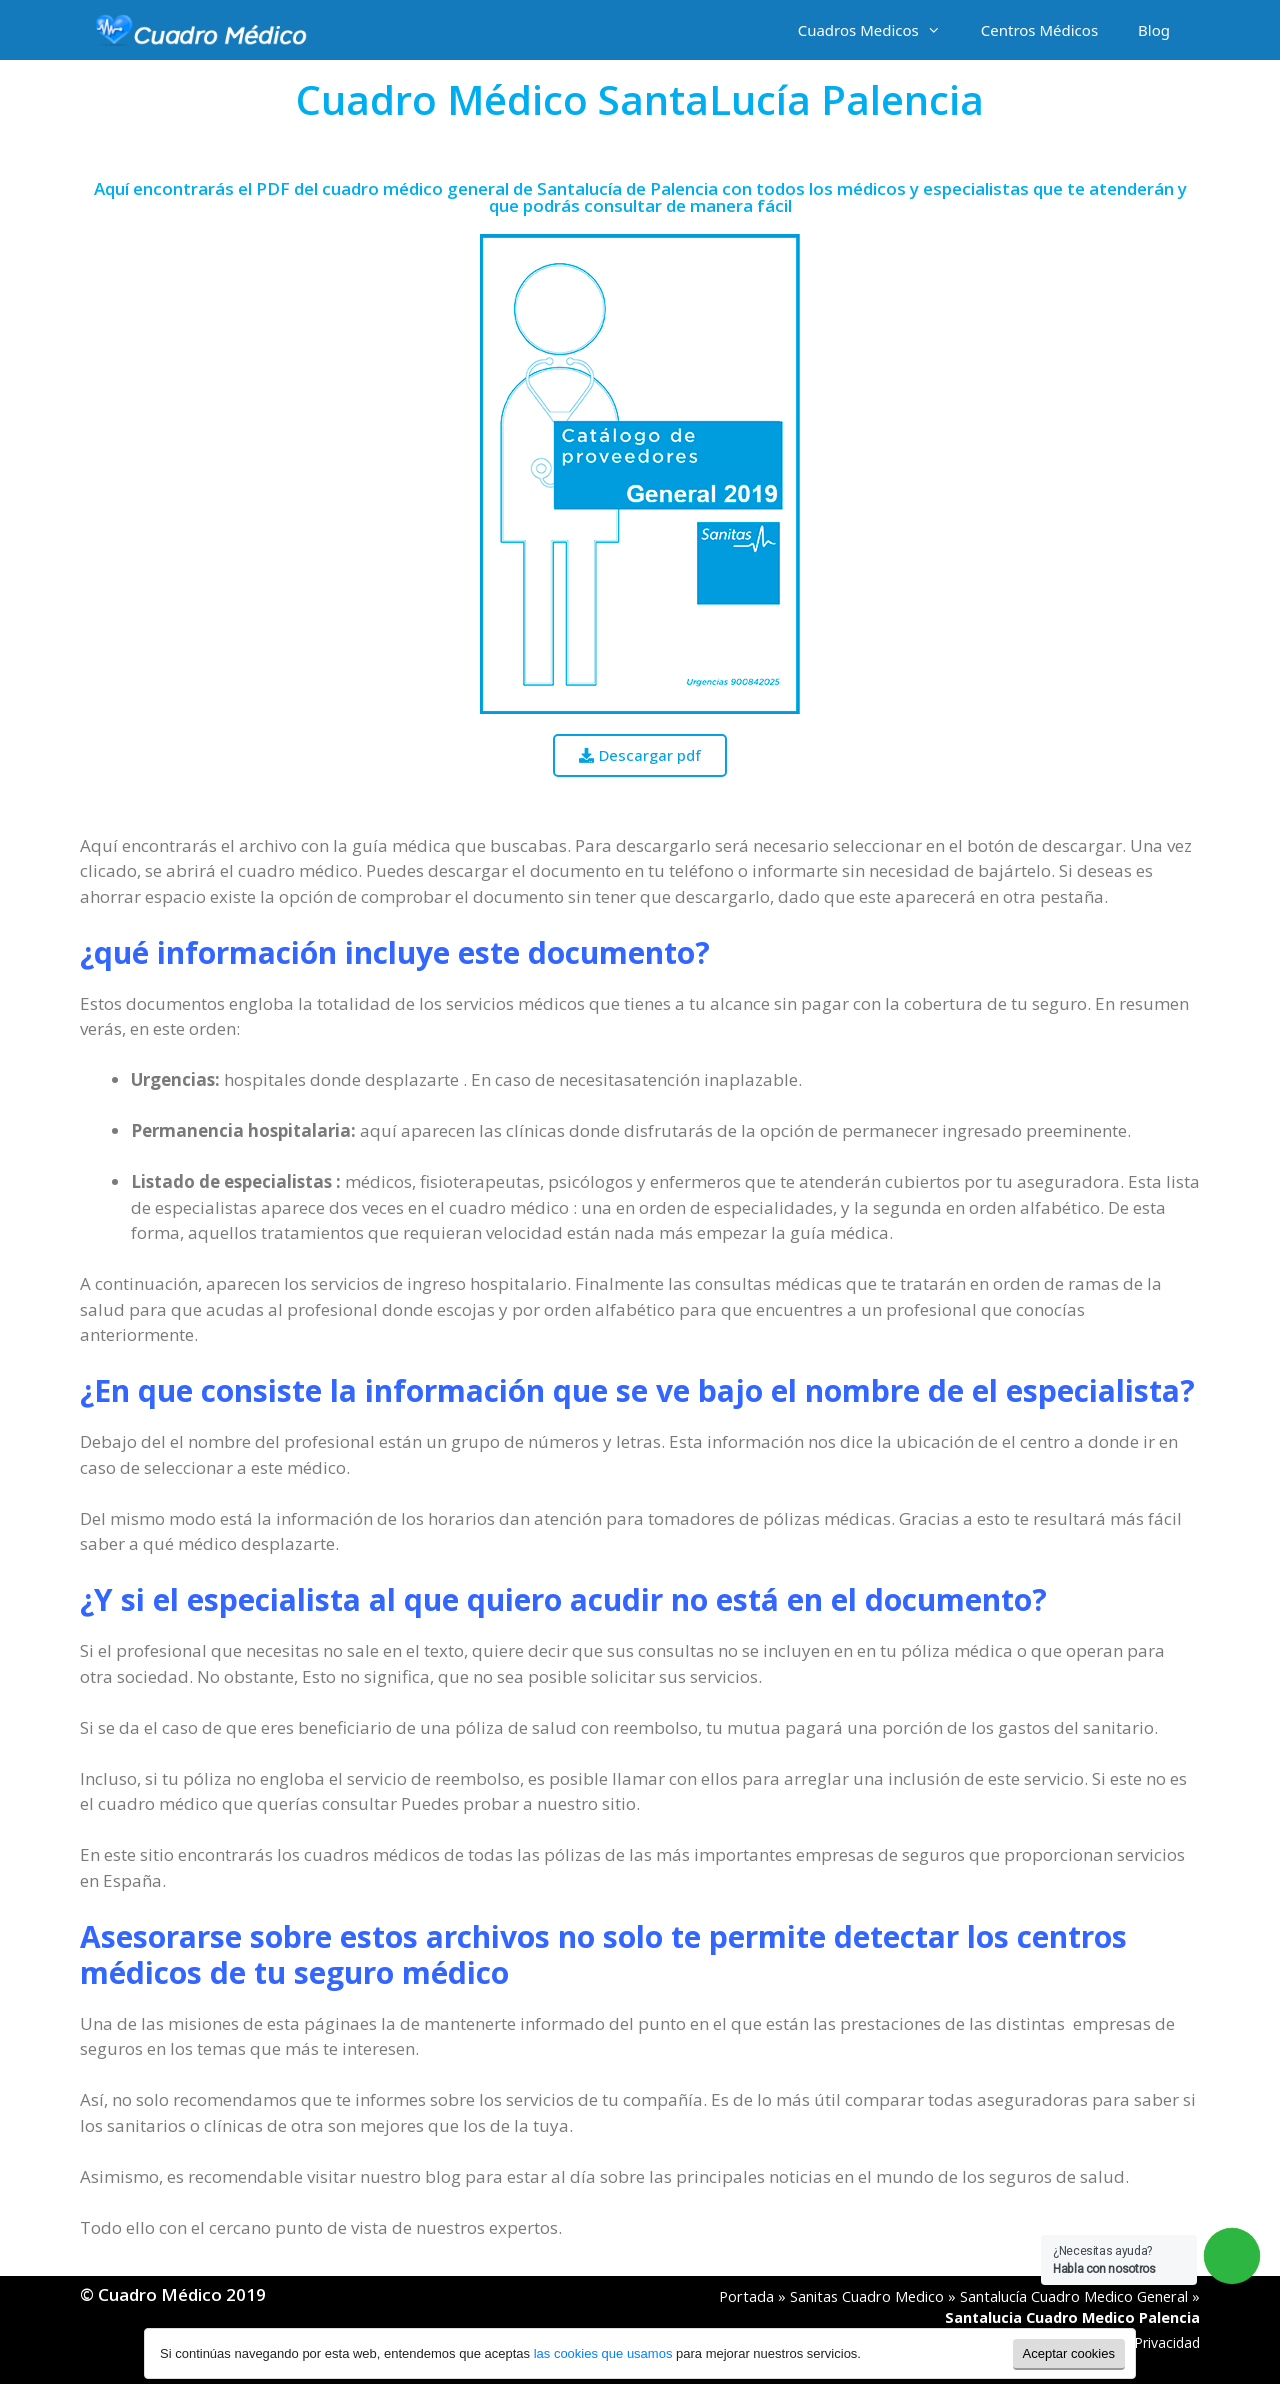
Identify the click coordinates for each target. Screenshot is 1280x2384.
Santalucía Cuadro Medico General (1074, 2296)
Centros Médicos (1039, 30)
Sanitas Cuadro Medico (867, 2296)
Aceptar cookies (1069, 2353)
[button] (640, 755)
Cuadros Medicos (879, 30)
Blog (1154, 30)
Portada (746, 2296)
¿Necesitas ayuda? (1104, 2260)
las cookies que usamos (603, 2353)
